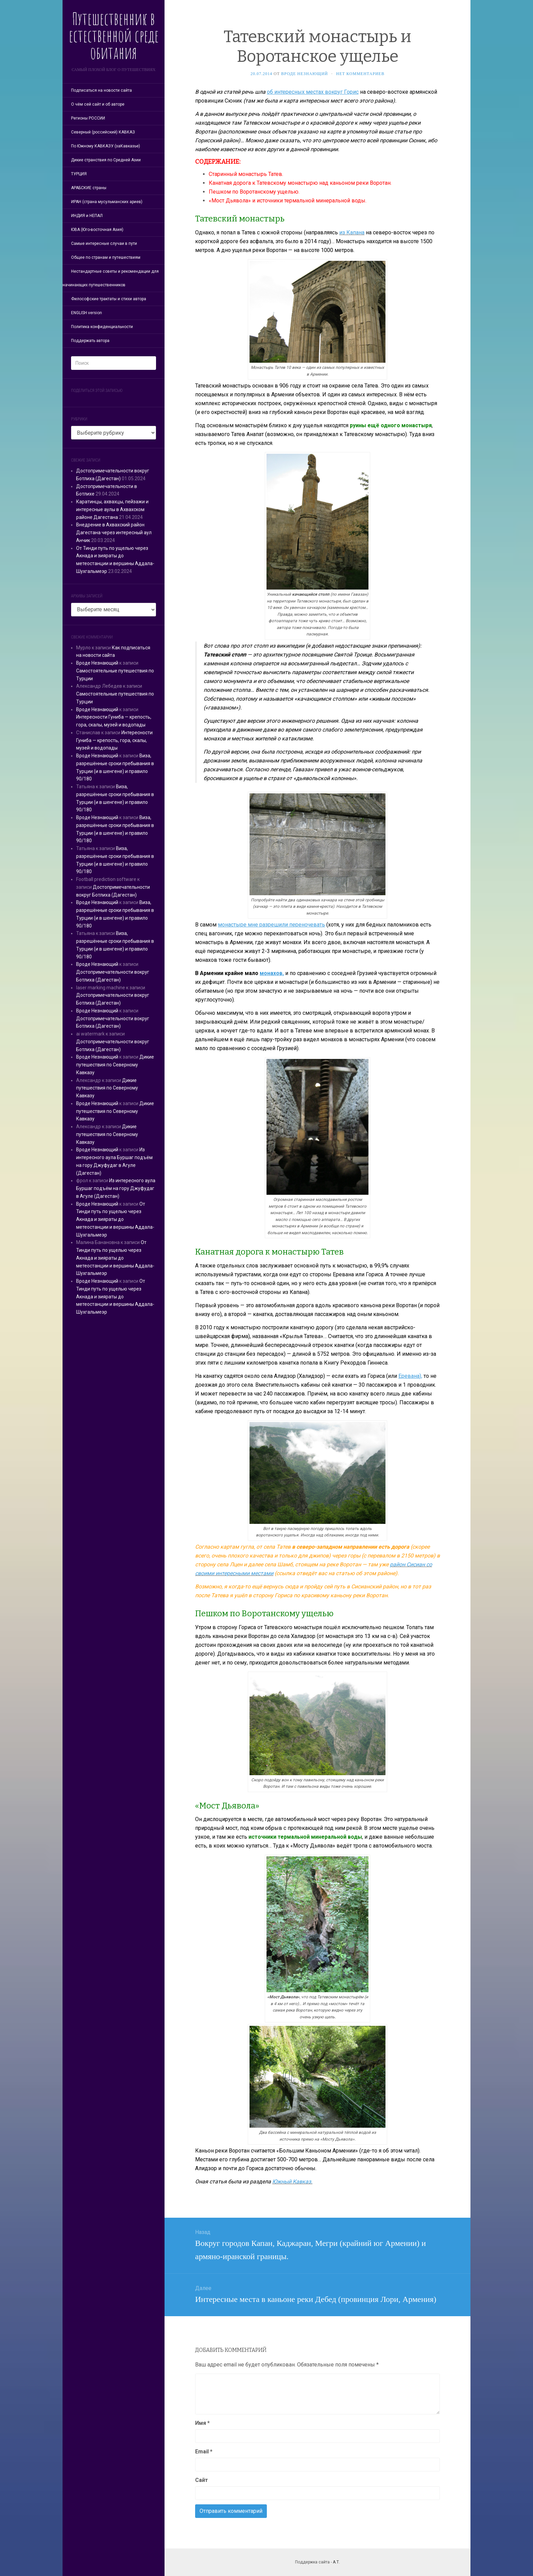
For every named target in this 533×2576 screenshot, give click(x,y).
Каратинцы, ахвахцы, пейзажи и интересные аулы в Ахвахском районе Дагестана (112, 509)
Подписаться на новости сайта (101, 90)
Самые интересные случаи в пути (104, 243)
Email (203, 2451)
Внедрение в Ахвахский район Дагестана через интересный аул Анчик (114, 532)
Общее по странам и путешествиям (105, 257)
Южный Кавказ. (292, 2181)
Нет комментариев (360, 73)
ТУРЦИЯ (79, 174)
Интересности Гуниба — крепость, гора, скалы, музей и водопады (114, 740)
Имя (202, 2423)
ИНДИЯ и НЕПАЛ (87, 215)
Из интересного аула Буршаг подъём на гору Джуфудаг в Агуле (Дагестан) (115, 1188)
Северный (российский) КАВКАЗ (103, 132)
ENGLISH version (86, 312)
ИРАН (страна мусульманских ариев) (106, 201)
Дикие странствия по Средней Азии (106, 160)
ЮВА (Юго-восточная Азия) (97, 229)
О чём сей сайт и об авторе (97, 104)
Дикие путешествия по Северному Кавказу (115, 1064)
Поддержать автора (90, 340)
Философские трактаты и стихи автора (108, 298)
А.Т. (336, 2562)
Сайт (201, 2480)
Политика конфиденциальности (102, 326)
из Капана (351, 232)
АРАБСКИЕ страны (88, 187)
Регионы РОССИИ (88, 118)
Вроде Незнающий (97, 663)
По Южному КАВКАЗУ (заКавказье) (105, 146)
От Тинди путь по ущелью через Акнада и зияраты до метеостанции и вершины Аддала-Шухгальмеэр (115, 1219)
